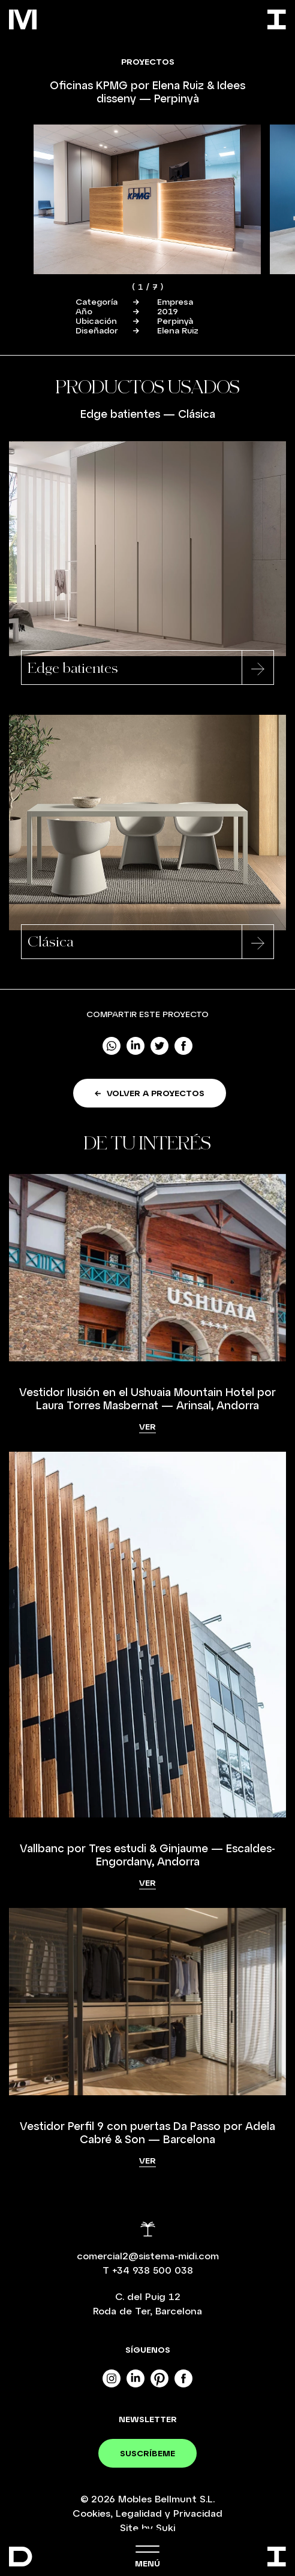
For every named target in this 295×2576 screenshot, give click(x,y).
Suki (165, 2527)
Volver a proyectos (149, 1093)
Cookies (91, 2513)
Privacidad (197, 2513)
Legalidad (139, 2513)
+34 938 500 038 (152, 2269)
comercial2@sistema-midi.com (148, 2255)
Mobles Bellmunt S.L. (166, 2498)
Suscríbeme (147, 2453)
